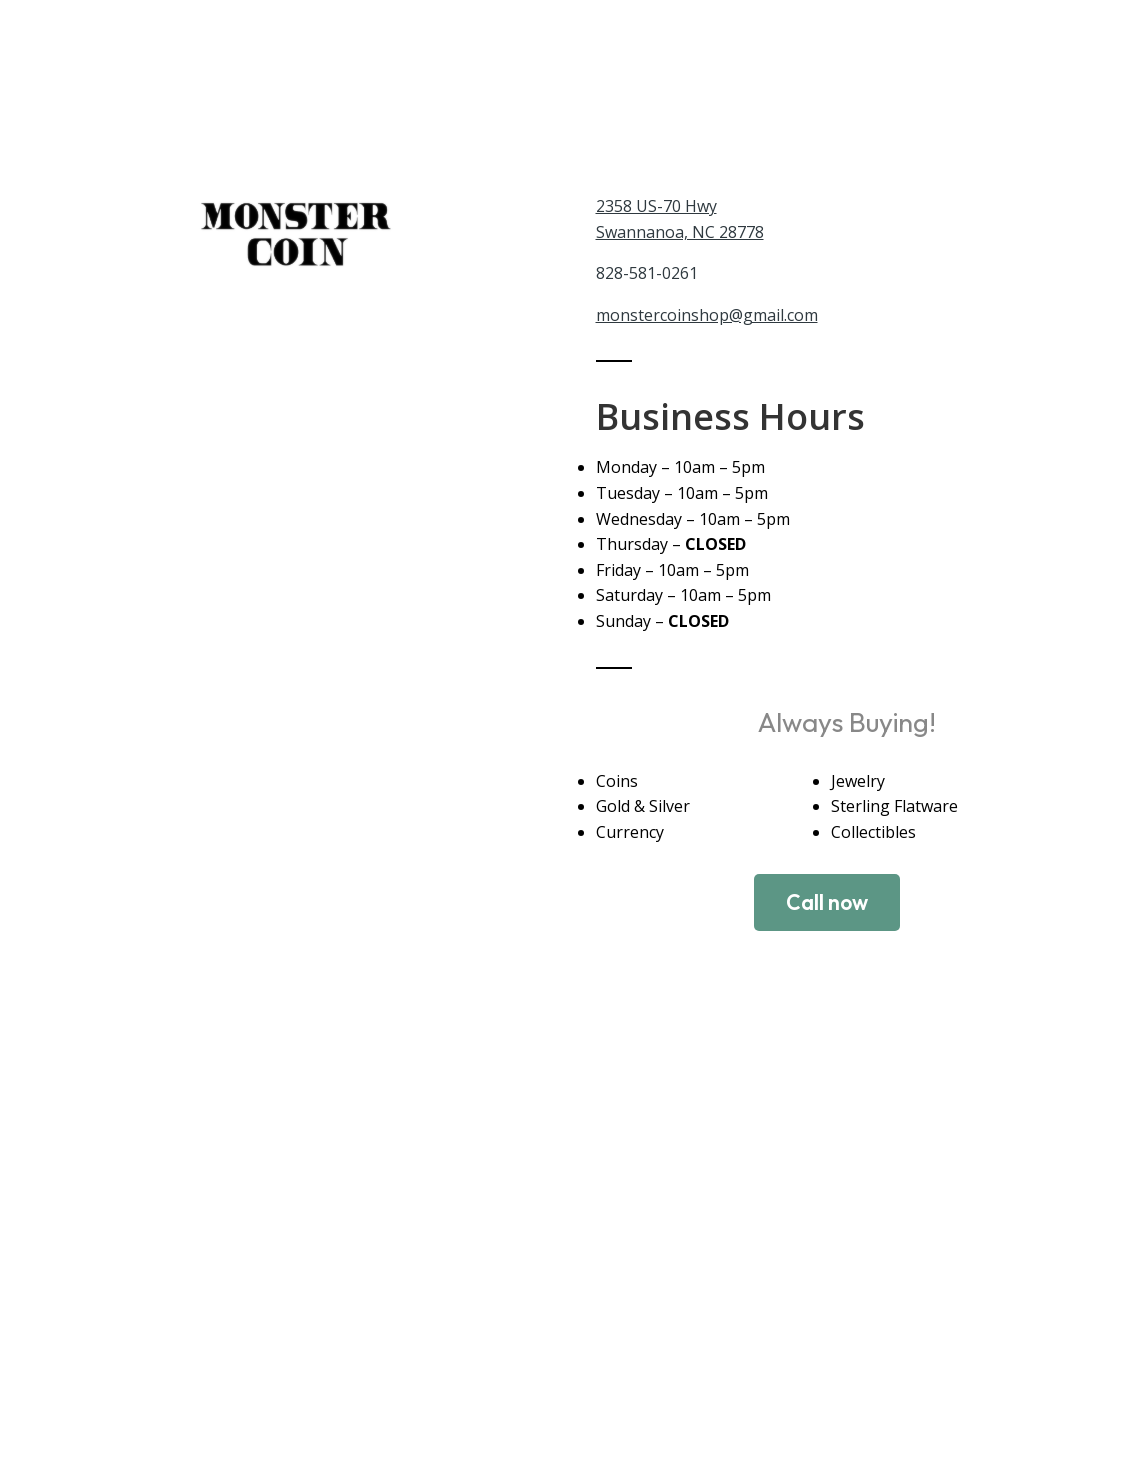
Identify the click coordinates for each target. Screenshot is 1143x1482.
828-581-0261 (647, 273)
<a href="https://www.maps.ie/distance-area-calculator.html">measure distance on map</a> (571, 1275)
